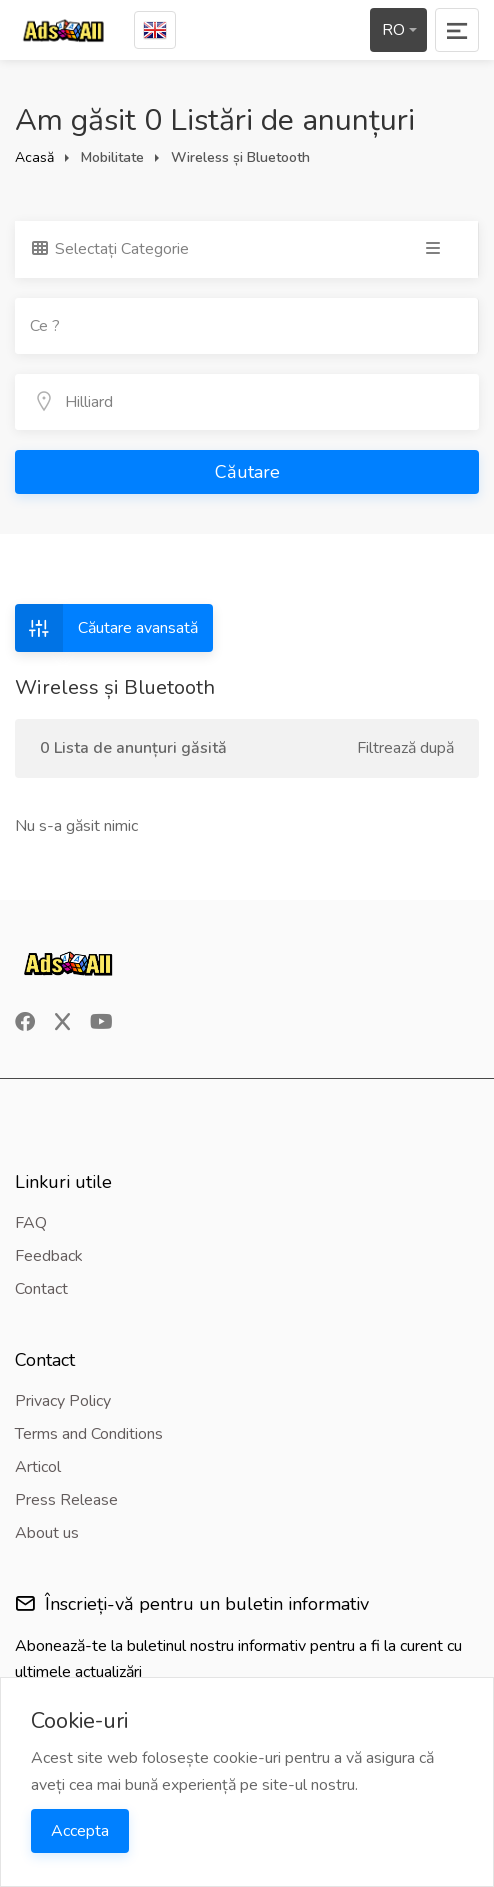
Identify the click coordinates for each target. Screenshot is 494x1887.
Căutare (247, 472)
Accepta (80, 1831)
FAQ (31, 1223)
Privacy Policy (63, 1401)
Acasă (34, 157)
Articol (38, 1467)
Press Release (66, 1500)
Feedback (49, 1256)
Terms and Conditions (89, 1434)
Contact (41, 1289)
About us (47, 1533)
